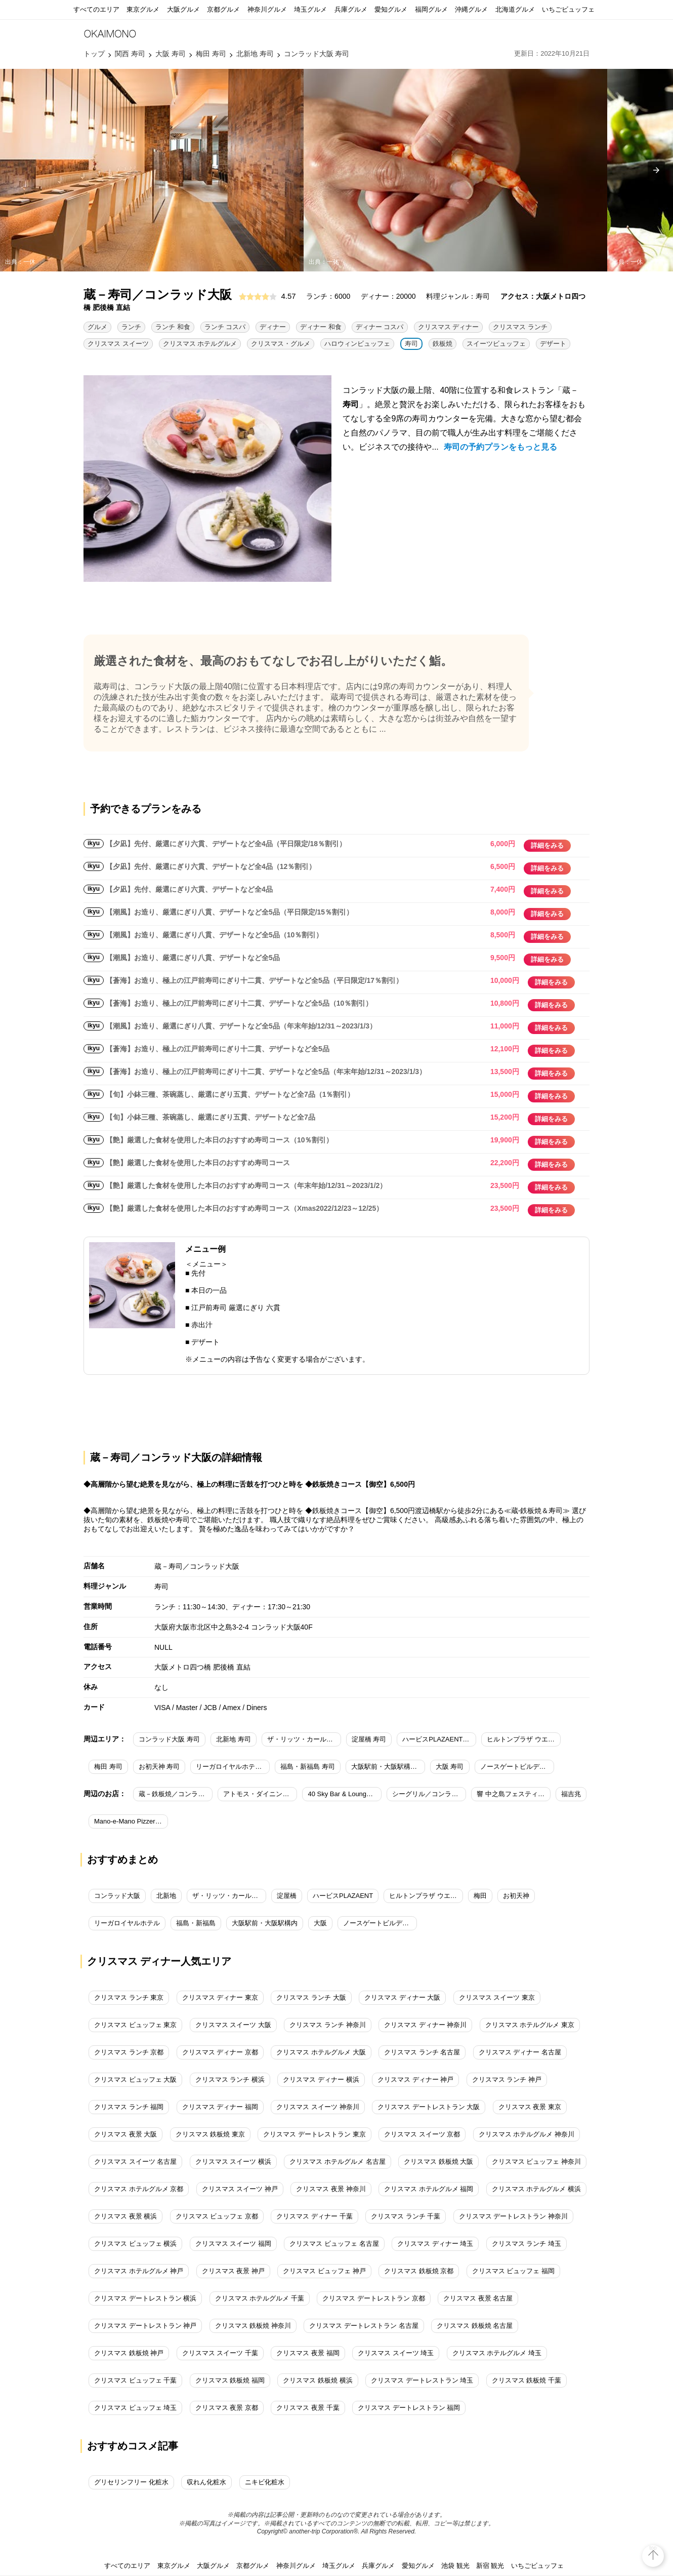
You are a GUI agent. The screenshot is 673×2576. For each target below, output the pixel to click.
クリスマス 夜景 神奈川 (330, 2189)
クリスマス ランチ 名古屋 (422, 2052)
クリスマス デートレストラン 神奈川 (513, 2216)
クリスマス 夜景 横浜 (125, 2216)
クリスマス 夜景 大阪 (125, 2134)
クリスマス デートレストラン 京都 (373, 2298)
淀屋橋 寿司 (369, 1739)
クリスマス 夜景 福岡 (307, 2353)
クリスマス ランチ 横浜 (230, 2079)
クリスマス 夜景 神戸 (233, 2271)
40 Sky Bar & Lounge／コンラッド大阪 (345, 1794)
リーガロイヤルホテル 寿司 (233, 1766)
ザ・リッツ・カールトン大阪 (229, 1895)
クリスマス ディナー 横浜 (321, 2079)
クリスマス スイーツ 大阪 (233, 2025)
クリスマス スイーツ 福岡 (233, 2243)
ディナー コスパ (380, 327)
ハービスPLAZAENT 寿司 (439, 1739)
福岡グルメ (431, 9)
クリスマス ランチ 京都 (128, 2052)
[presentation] (656, 170)
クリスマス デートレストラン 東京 (314, 2134)
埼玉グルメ (310, 9)
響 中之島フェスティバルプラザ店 (514, 1794)
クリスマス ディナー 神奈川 (425, 2025)
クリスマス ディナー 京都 (220, 2052)
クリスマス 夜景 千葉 (307, 2407)
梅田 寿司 (108, 1766)
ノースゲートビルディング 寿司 (517, 1766)
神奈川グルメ (267, 9)
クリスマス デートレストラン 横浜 (145, 2298)
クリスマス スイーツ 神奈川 (317, 2107)
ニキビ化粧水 (264, 2482)
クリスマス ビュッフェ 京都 (217, 2216)
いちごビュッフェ (568, 9)
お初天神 (516, 1895)
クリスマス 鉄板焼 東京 (210, 2134)
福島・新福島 (196, 1923)
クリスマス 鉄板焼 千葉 (526, 2380)
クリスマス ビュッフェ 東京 (135, 2025)
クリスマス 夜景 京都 (226, 2407)
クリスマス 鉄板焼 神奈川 (253, 2325)
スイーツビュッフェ (496, 343)
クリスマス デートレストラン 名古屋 (363, 2325)
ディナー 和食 (321, 327)
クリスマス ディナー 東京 (220, 1997)
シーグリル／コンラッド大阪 (429, 1794)
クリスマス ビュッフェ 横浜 (135, 2243)
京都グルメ (223, 9)
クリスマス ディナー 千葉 (314, 2216)
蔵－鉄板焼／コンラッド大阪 (176, 1794)
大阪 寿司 (450, 1766)
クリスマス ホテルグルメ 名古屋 (337, 2161)
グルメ (97, 327)
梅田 (480, 1895)
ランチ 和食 (172, 327)
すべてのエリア (96, 9)
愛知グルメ (390, 9)
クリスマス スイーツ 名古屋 (135, 2161)
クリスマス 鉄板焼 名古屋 (475, 2325)
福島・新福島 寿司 (307, 1766)
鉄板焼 (442, 343)
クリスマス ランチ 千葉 (405, 2216)
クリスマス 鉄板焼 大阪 (438, 2161)
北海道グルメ (515, 9)
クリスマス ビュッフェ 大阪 (135, 2079)
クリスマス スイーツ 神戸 (240, 2189)
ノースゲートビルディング (380, 1923)
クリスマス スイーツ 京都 (422, 2134)
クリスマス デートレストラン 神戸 (145, 2325)
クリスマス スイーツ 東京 (497, 1997)
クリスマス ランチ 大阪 (311, 1997)
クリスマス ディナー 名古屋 (520, 2052)
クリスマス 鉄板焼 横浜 (317, 2380)
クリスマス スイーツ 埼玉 (396, 2353)
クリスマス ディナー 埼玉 (435, 2243)
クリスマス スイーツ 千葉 (220, 2353)
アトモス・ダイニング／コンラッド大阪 (260, 1794)
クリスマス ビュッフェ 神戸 (324, 2271)
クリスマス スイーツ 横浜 (233, 2161)
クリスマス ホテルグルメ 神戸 (138, 2271)
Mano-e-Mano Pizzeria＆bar (131, 1821)
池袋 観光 (455, 2565)
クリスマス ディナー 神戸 (415, 2079)
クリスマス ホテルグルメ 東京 (529, 2025)
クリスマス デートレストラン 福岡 (409, 2407)
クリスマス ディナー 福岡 (220, 2107)
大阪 (320, 1923)
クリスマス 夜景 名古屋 (478, 2298)
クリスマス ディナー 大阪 (402, 1997)
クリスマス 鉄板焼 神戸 (128, 2353)
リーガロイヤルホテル (127, 1923)
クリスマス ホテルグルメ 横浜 (536, 2189)
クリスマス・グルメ (280, 343)
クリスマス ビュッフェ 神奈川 (536, 2161)
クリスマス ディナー (448, 327)
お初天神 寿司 (159, 1766)
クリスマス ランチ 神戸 (506, 2079)
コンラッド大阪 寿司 (169, 1739)
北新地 (166, 1895)
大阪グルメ (183, 9)
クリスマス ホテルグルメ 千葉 (259, 2298)
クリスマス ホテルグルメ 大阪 (320, 2052)
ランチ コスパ (225, 327)
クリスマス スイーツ (118, 343)
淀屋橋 (287, 1895)
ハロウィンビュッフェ (357, 343)
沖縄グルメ (471, 9)
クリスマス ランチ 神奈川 (327, 2025)
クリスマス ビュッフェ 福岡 (513, 2271)
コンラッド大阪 (117, 1895)
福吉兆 (571, 1794)
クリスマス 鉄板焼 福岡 (230, 2380)
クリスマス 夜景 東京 (529, 2107)
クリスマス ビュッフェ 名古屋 (333, 2243)
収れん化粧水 (206, 2482)
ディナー (273, 327)
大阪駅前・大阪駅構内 (265, 1923)
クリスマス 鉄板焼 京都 (418, 2271)
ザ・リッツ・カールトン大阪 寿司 (304, 1739)
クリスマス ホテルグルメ (200, 343)
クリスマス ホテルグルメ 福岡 (428, 2189)
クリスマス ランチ (520, 327)
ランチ (131, 327)
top (653, 2548)
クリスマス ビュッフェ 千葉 (135, 2380)
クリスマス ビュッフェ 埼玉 (135, 2407)
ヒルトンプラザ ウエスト (426, 1895)
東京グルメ (143, 9)
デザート (553, 343)
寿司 (411, 343)
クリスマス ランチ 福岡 (128, 2107)
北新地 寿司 (233, 1739)
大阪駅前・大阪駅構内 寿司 (388, 1766)
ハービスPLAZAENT (343, 1895)
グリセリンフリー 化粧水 (131, 2482)
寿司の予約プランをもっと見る (500, 447)
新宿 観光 (490, 2565)
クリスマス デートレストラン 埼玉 (422, 2380)
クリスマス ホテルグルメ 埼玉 (496, 2353)
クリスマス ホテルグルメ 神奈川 (526, 2134)
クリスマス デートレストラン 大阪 (428, 2107)
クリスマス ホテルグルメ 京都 (138, 2189)
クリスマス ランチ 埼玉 (526, 2243)
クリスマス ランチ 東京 (128, 1997)
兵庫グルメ (350, 9)
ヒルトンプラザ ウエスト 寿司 (524, 1739)
